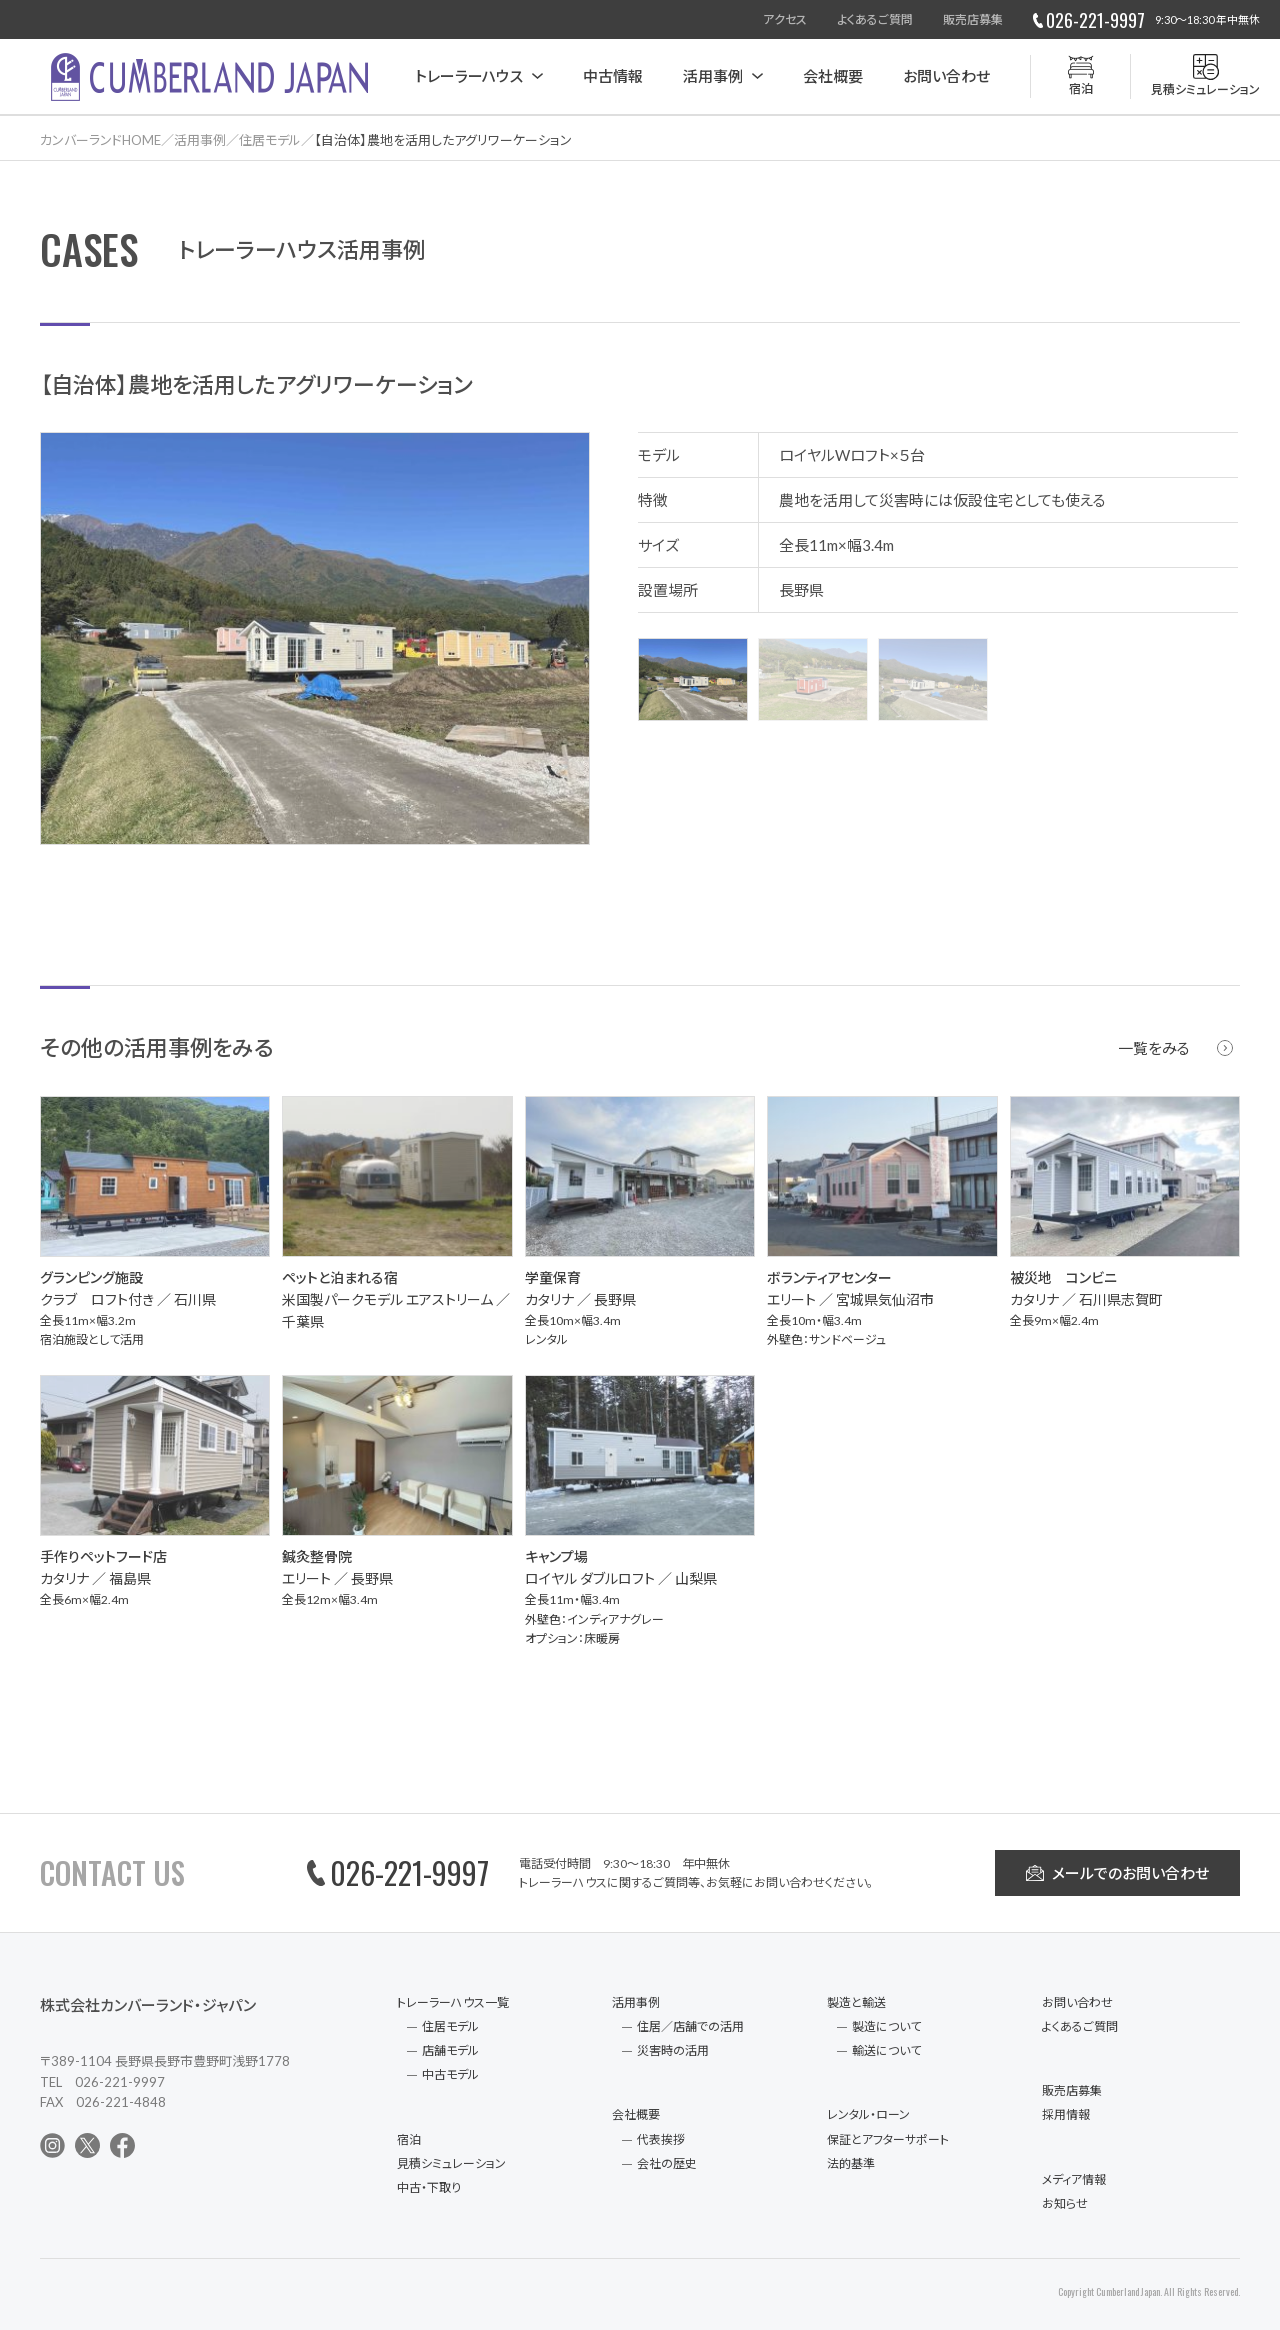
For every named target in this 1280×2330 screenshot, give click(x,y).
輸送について (886, 2050)
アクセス (785, 19)
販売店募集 (973, 19)
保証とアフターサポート (888, 2139)
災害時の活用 (673, 2050)
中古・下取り (429, 2187)
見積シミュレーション (451, 2163)
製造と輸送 (856, 2002)
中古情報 (613, 76)
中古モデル (450, 2074)
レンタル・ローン (868, 2114)
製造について (886, 2026)
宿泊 (409, 2139)
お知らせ (1065, 2203)
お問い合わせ (946, 76)
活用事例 (713, 76)
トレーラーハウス (469, 76)
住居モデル (450, 2026)
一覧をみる (1154, 1048)
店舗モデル (450, 2050)
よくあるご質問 (875, 19)
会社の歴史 (667, 2163)
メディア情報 (1074, 2179)
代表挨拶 (661, 2139)
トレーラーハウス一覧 (453, 2002)
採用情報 (1066, 2114)
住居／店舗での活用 (690, 2026)
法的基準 (851, 2163)
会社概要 (833, 76)
